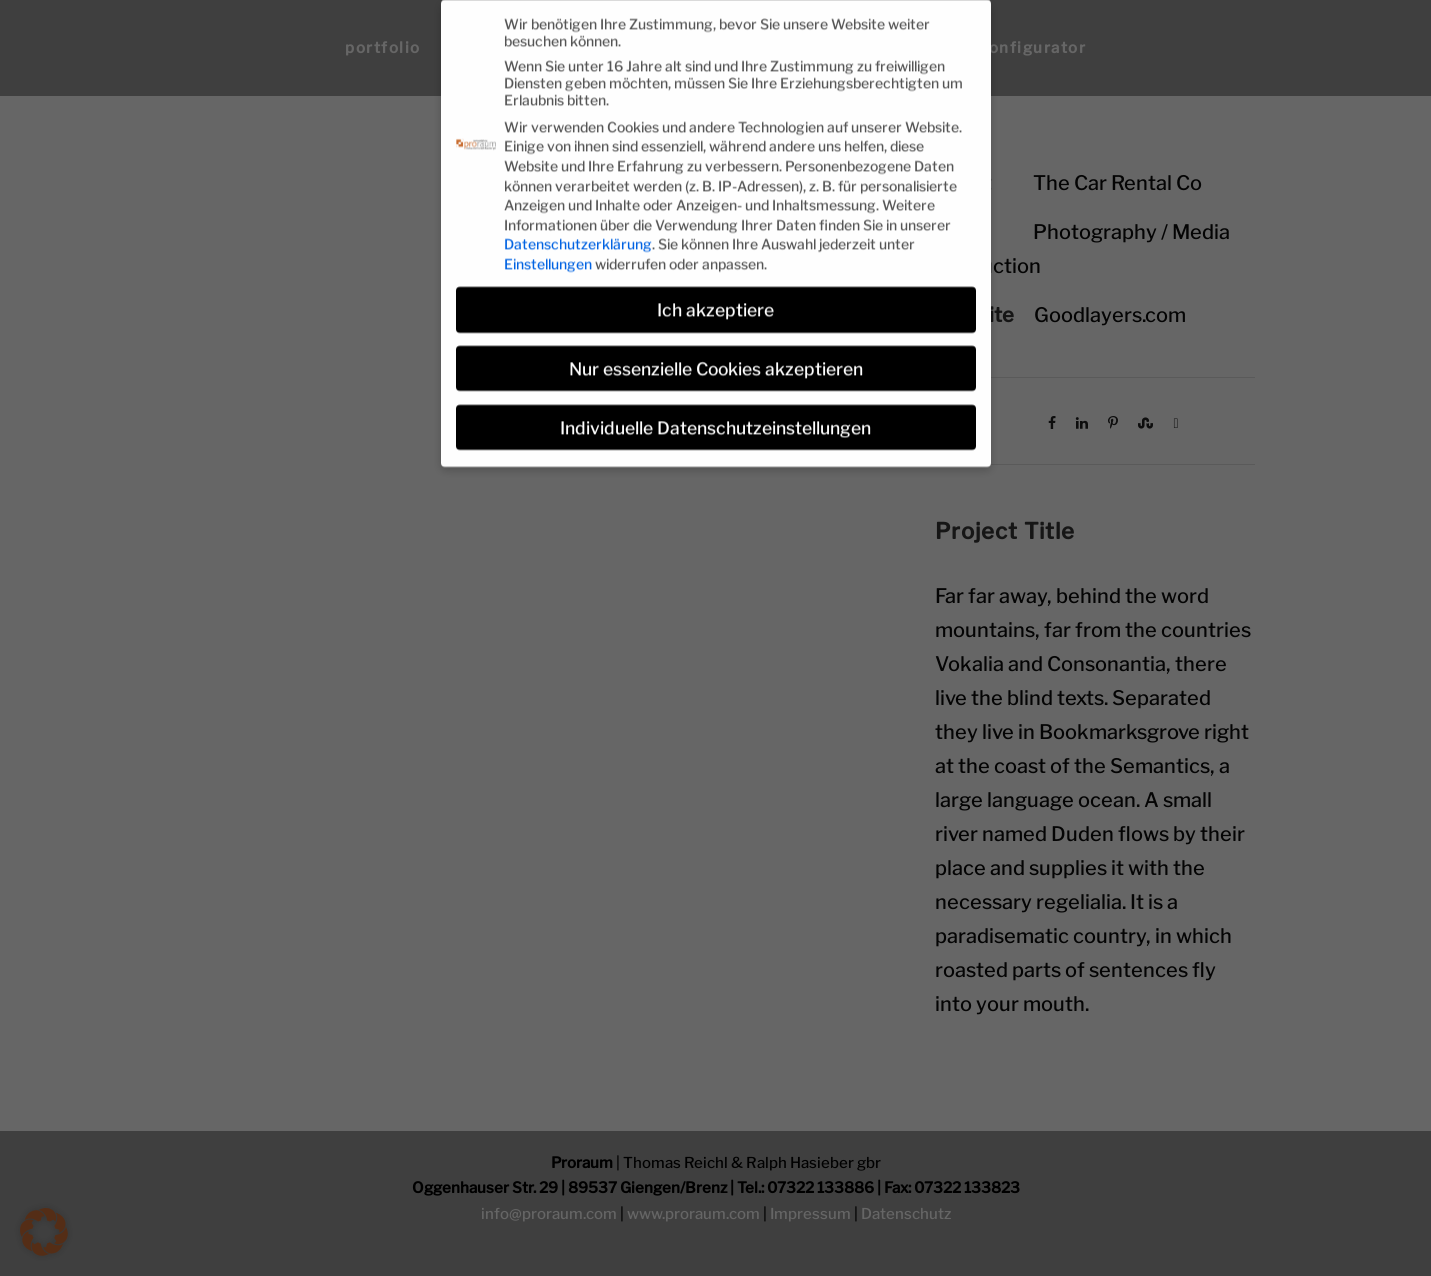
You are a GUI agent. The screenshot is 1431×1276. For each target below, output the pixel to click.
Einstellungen (548, 253)
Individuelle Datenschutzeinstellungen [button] (715, 417)
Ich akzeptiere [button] (715, 299)
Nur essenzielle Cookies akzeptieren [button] (716, 358)
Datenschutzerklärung (578, 234)
